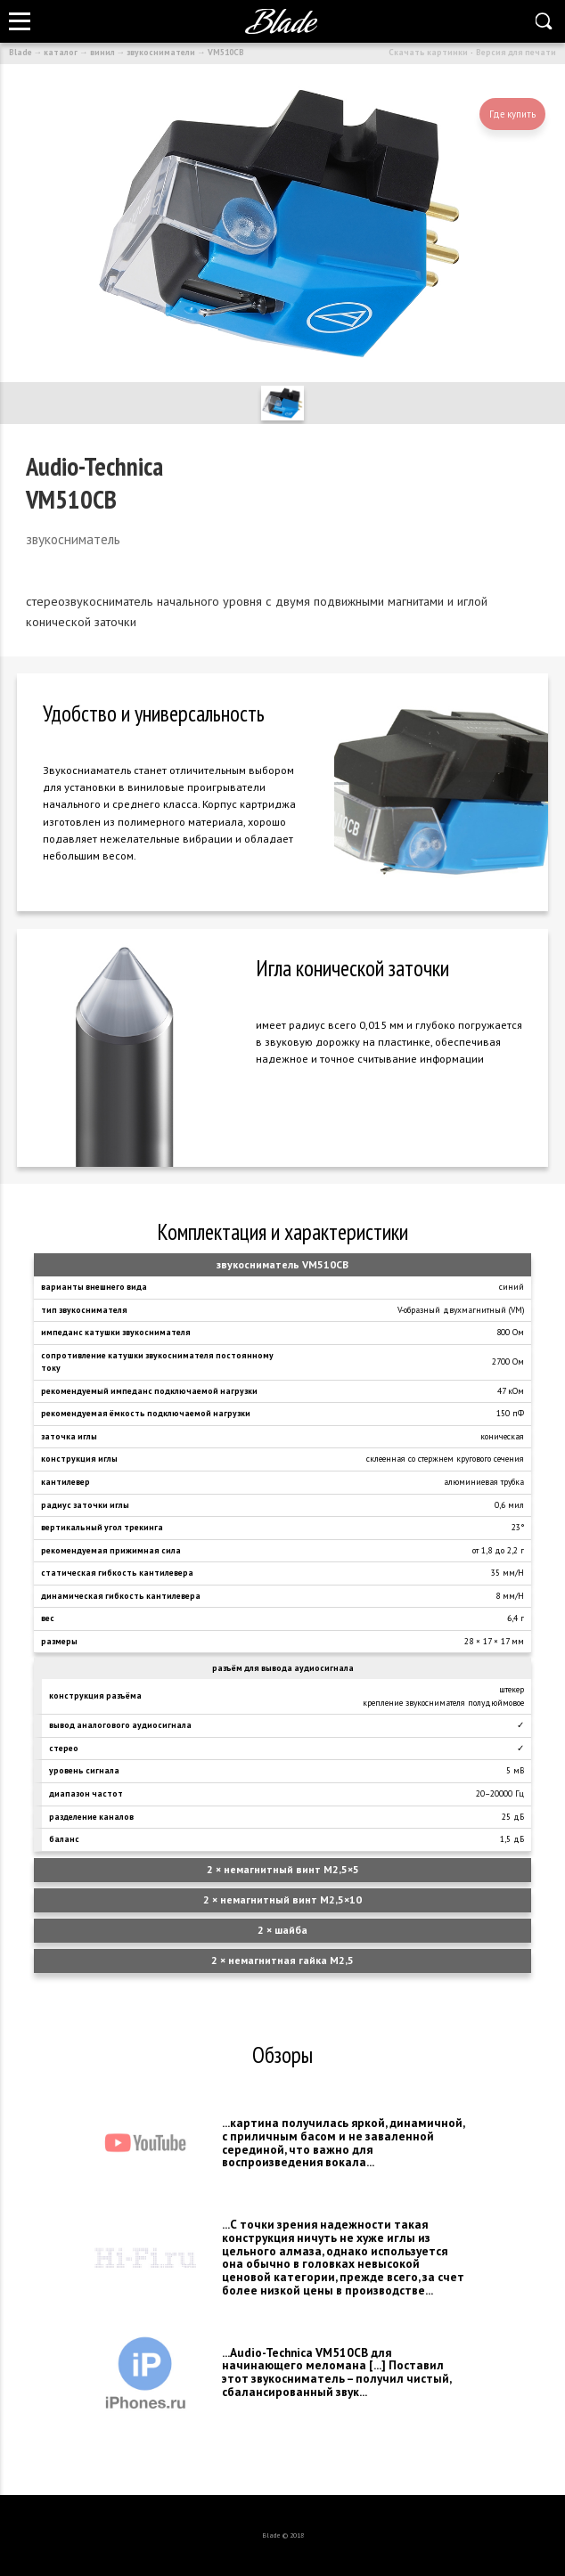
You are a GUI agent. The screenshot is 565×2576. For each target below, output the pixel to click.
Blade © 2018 (283, 2535)
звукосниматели (161, 52)
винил (102, 52)
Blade (20, 52)
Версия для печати (516, 52)
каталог (61, 52)
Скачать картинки (428, 52)
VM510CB (226, 52)
